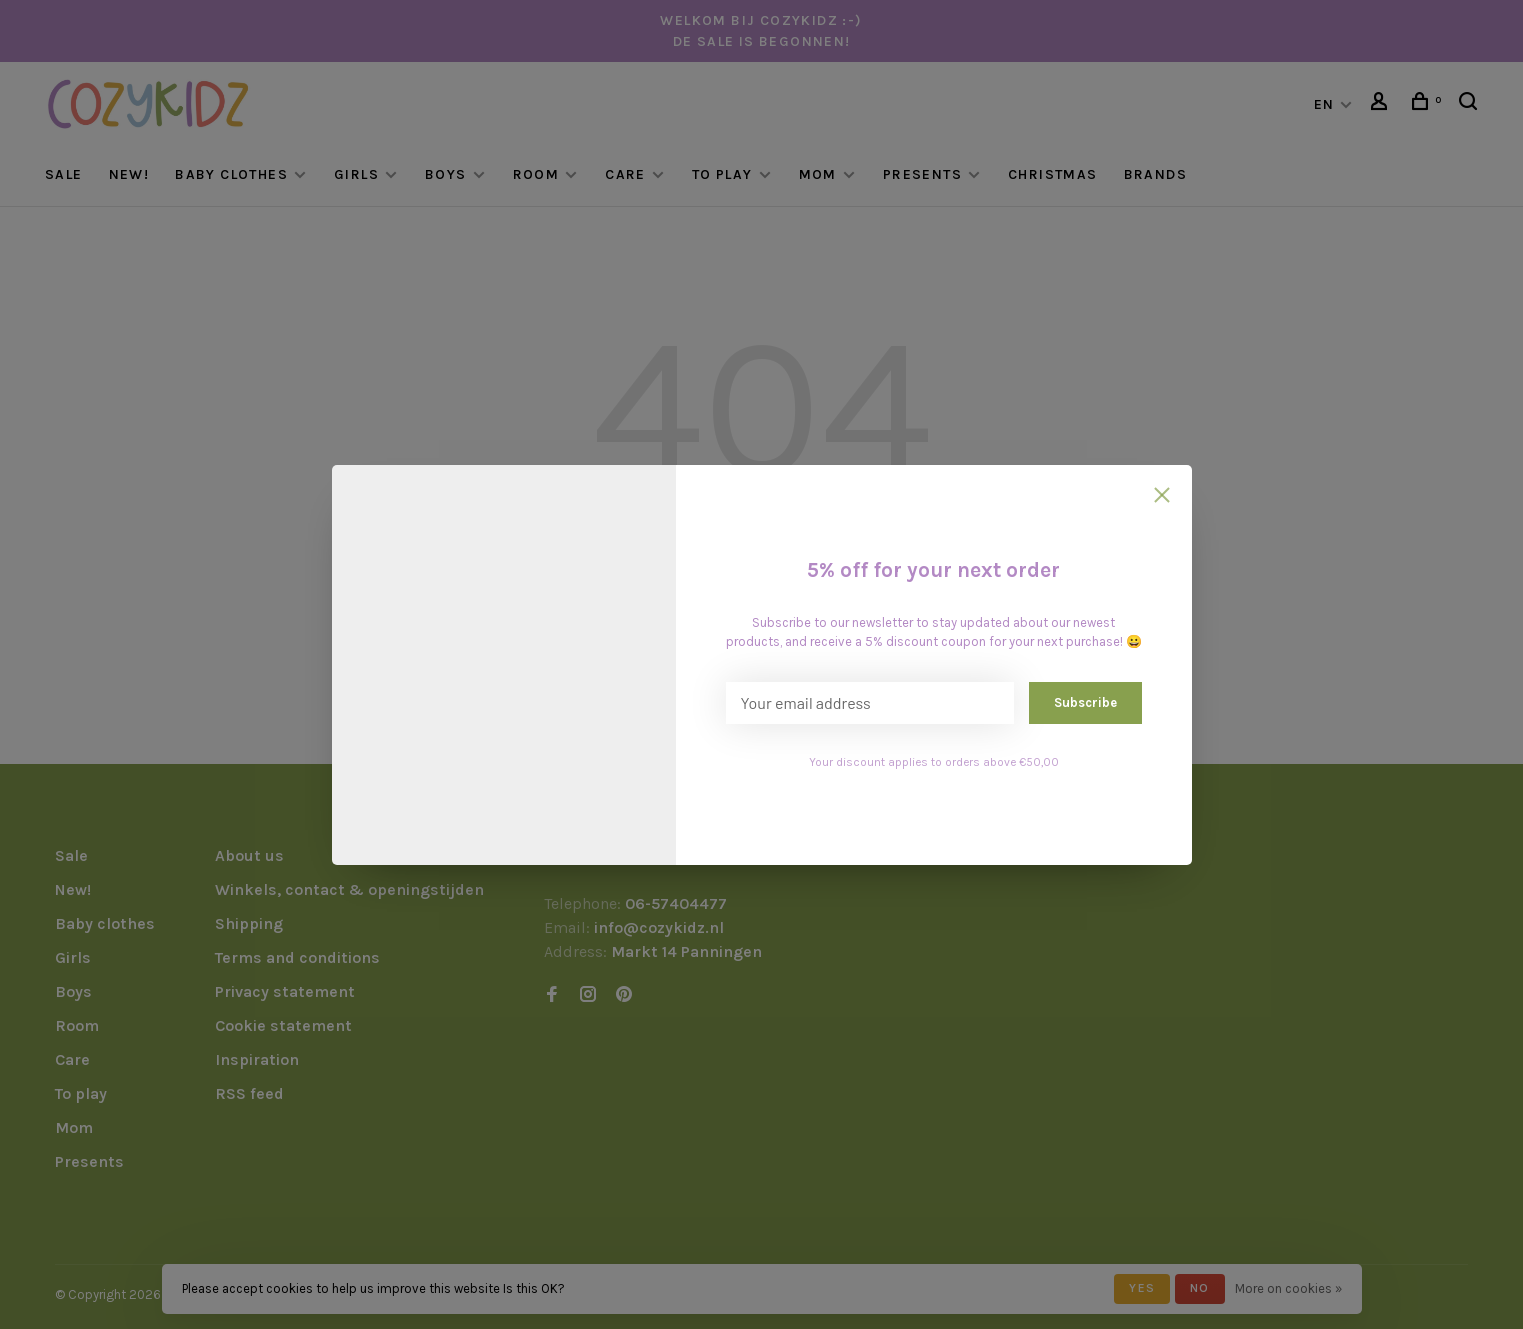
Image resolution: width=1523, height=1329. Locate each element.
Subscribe (1085, 702)
